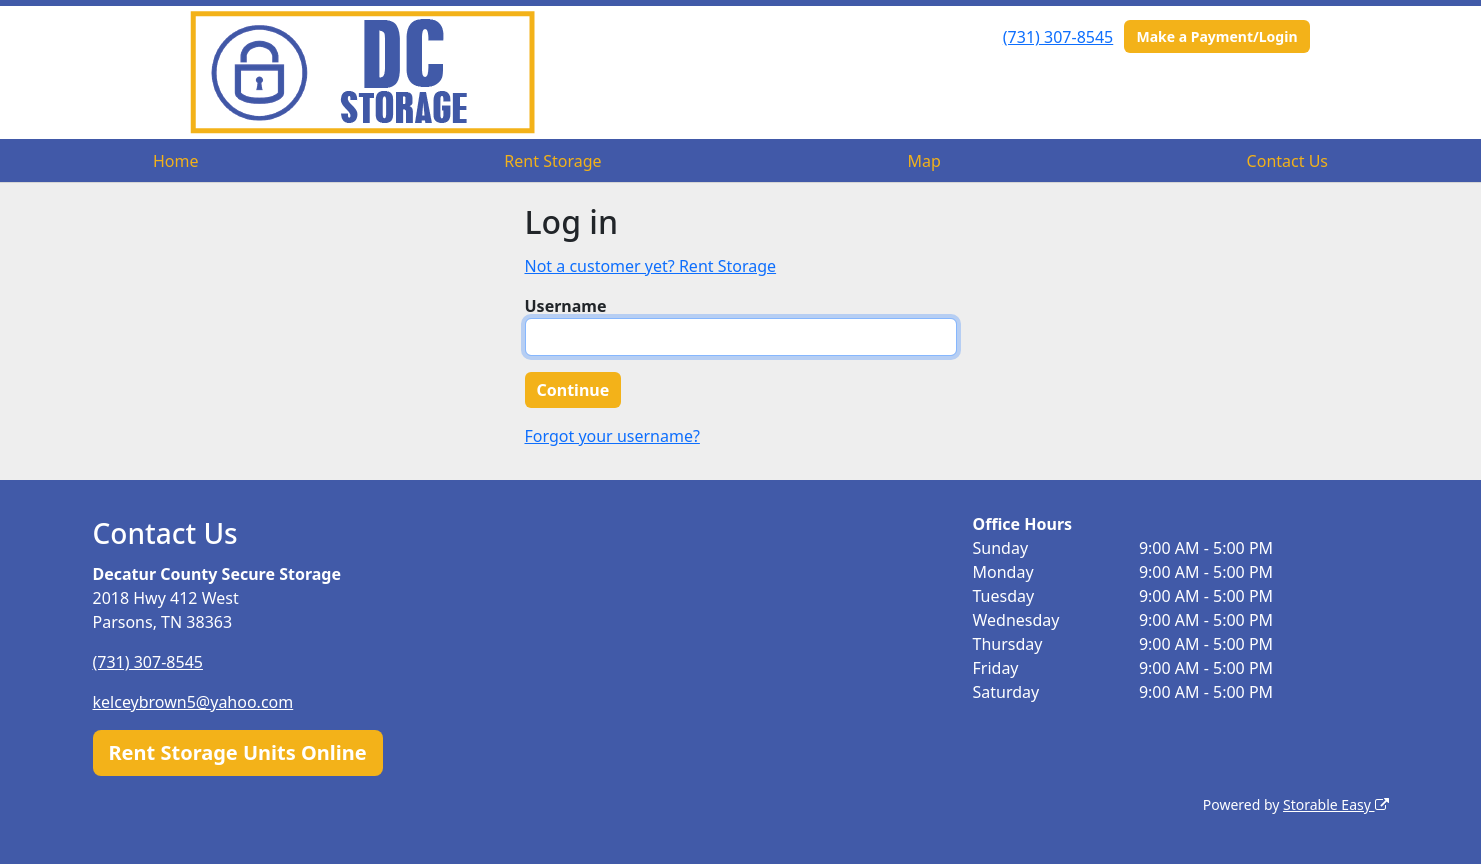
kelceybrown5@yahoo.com (193, 702)
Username (566, 306)
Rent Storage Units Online (238, 752)
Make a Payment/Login (1216, 36)
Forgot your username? (612, 436)
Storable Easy (1335, 804)
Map (923, 161)
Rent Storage (552, 161)
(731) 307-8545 (1058, 37)
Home (176, 161)
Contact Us (1287, 161)
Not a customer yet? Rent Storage (651, 266)
